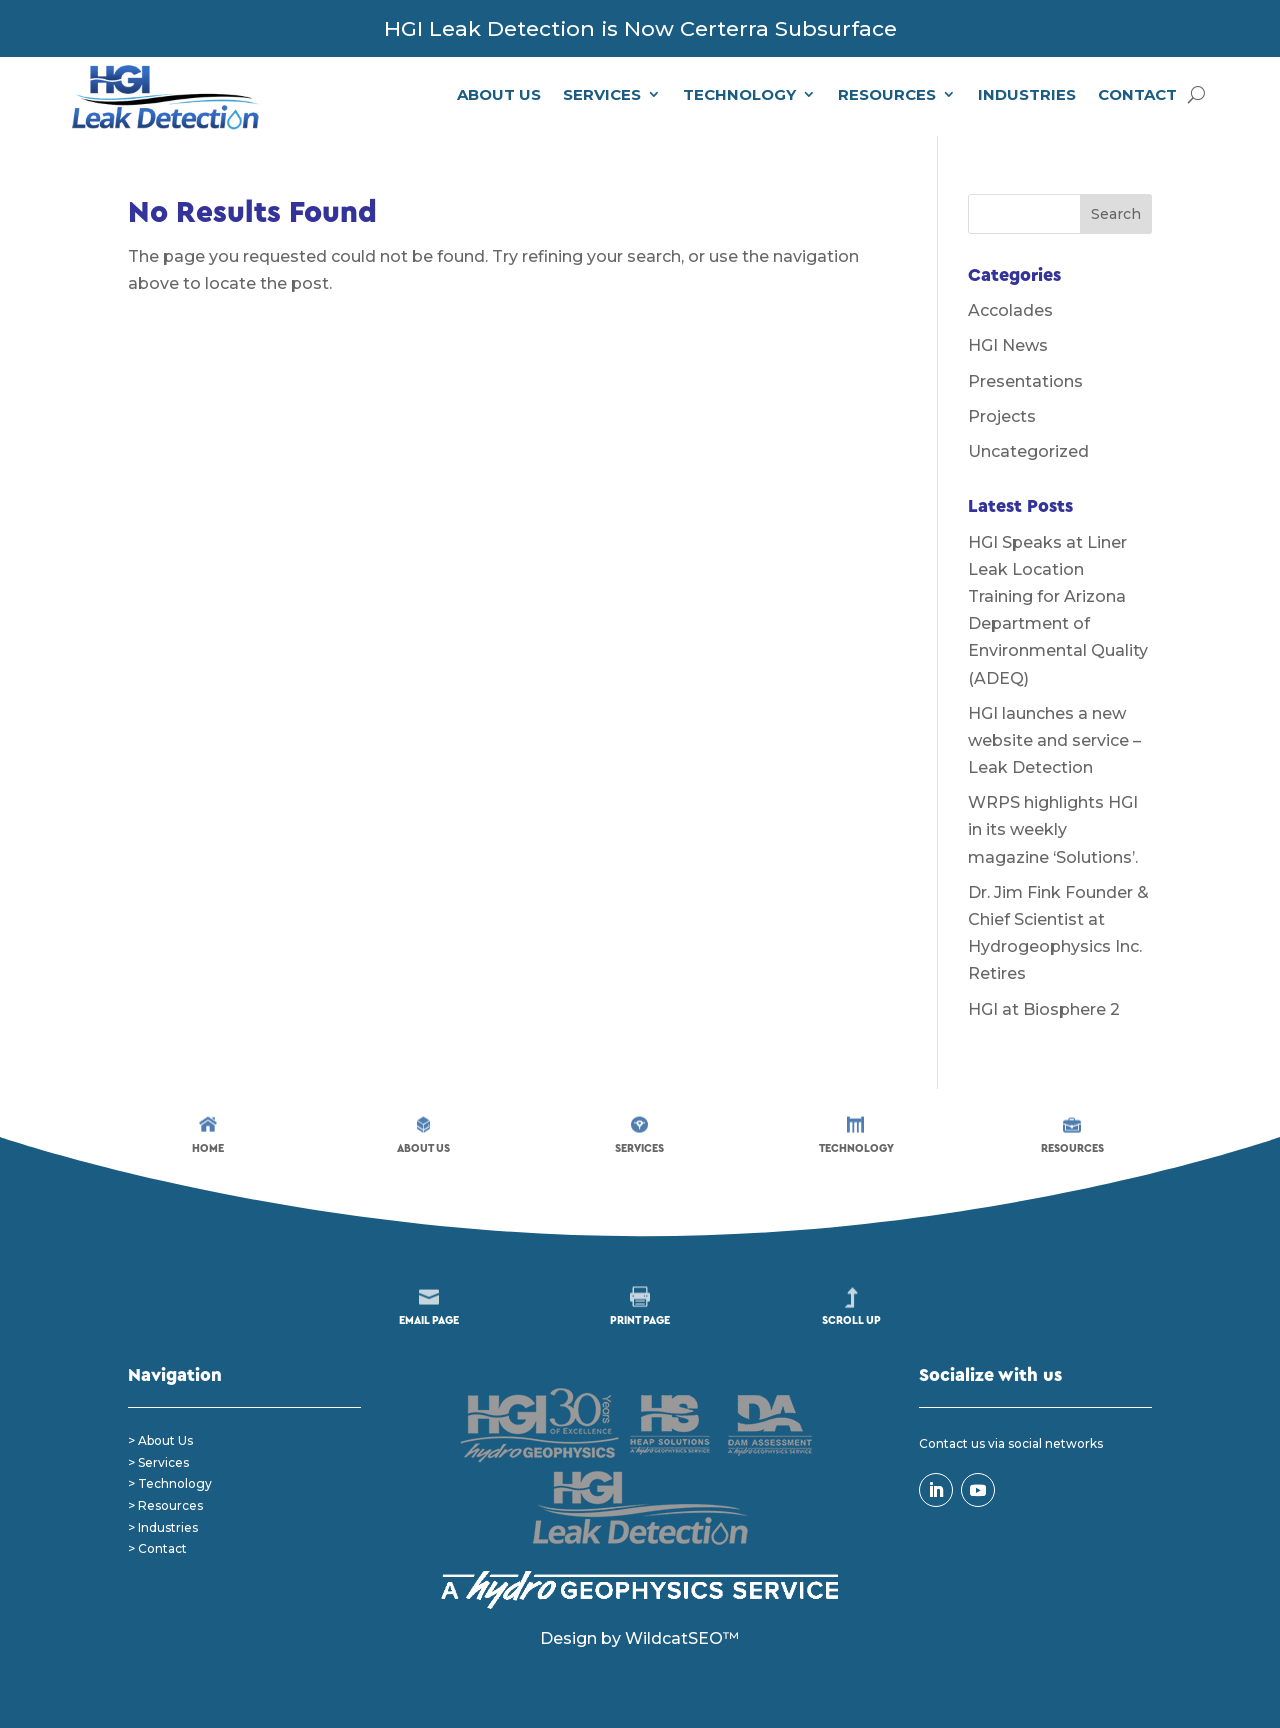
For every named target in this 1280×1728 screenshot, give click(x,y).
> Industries (163, 1527)
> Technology (170, 1483)
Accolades (1010, 310)
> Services (158, 1462)
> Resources (165, 1505)
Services (602, 94)
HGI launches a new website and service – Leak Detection (1054, 740)
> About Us (160, 1440)
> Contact (157, 1548)
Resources (887, 94)
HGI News (1008, 345)
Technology (739, 94)
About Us (499, 94)
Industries (1027, 94)
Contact (1137, 94)
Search (1116, 214)
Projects (1002, 416)
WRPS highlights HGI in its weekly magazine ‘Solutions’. (1053, 829)
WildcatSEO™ (682, 1638)
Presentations (1025, 381)
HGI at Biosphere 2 (1044, 1009)
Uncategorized (1028, 451)
